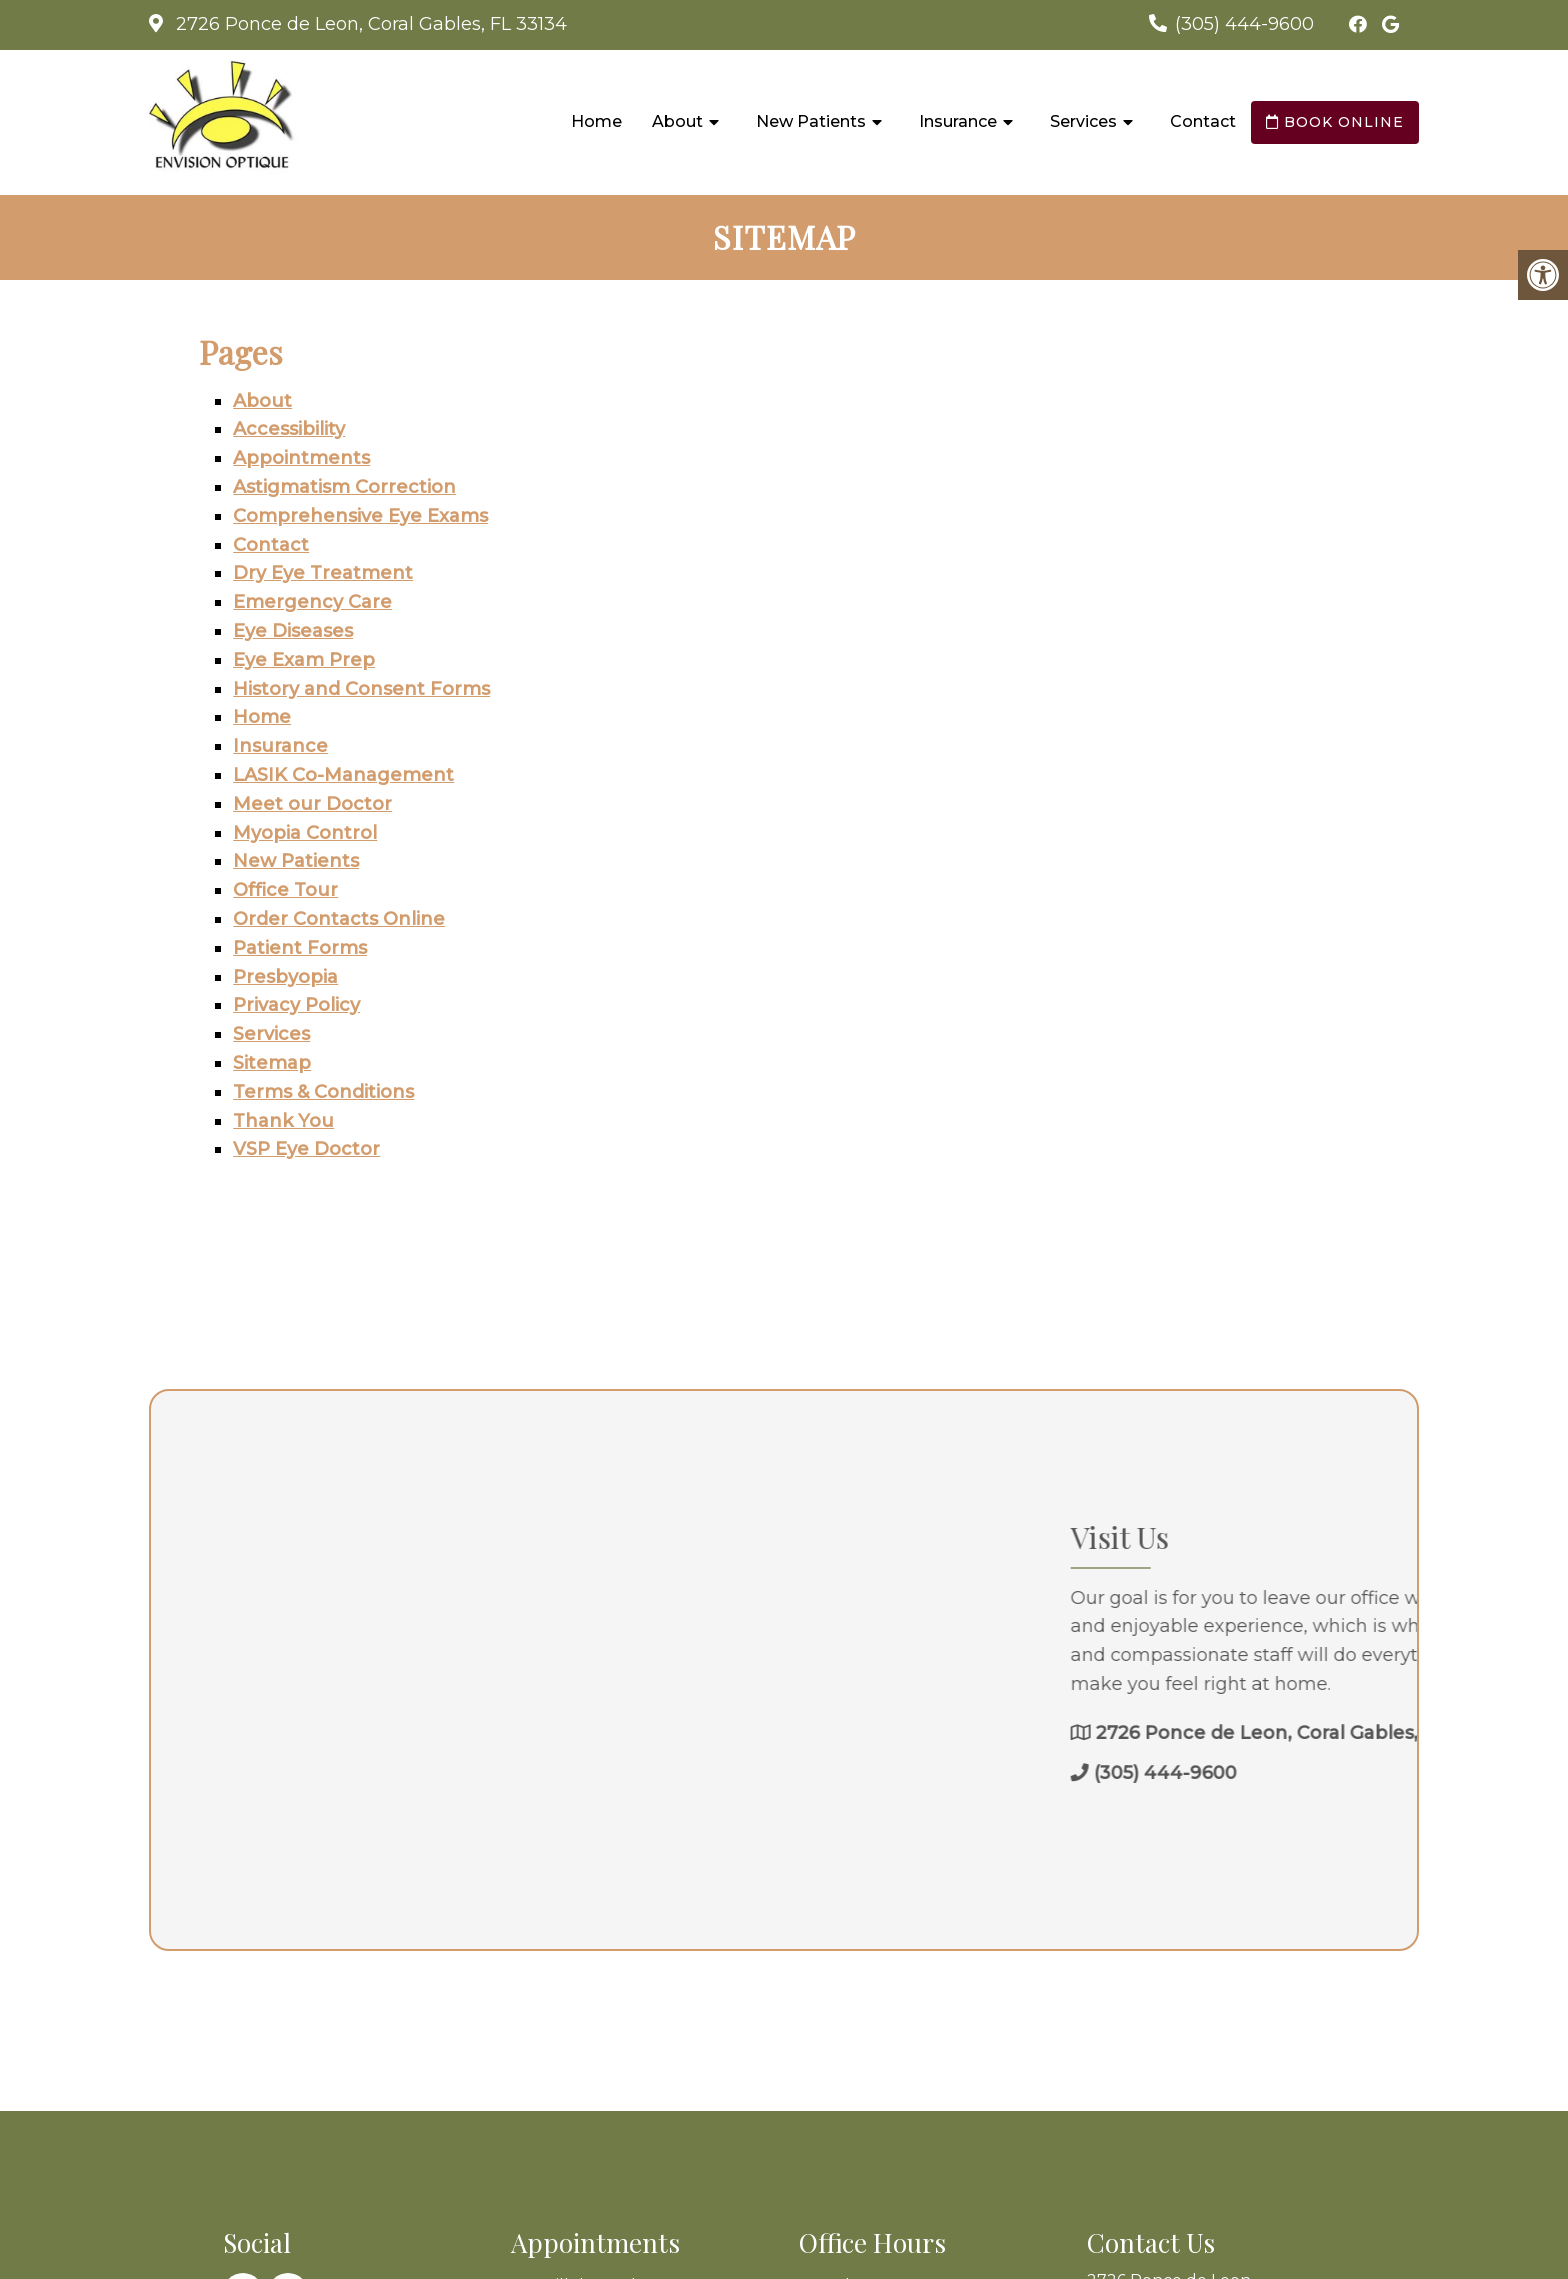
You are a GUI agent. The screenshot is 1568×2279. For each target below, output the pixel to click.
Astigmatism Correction (344, 487)
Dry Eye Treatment (323, 573)
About (677, 121)
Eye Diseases (293, 631)
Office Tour (285, 890)
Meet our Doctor (312, 804)
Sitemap (272, 1063)
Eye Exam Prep (304, 660)
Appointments (301, 458)
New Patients (811, 121)
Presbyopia (285, 977)
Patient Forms (300, 948)
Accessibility (289, 429)
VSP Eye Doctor (306, 1149)
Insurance (958, 121)
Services (1083, 121)
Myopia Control (305, 833)
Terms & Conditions (323, 1092)
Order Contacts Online (339, 919)
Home (596, 121)
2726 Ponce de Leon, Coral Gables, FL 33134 (369, 24)
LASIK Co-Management (343, 775)
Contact (1203, 121)
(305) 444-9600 (1244, 24)
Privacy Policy (296, 1005)
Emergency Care (312, 602)
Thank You (283, 1121)
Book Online (1335, 122)
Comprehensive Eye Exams (360, 516)
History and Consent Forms (361, 689)
